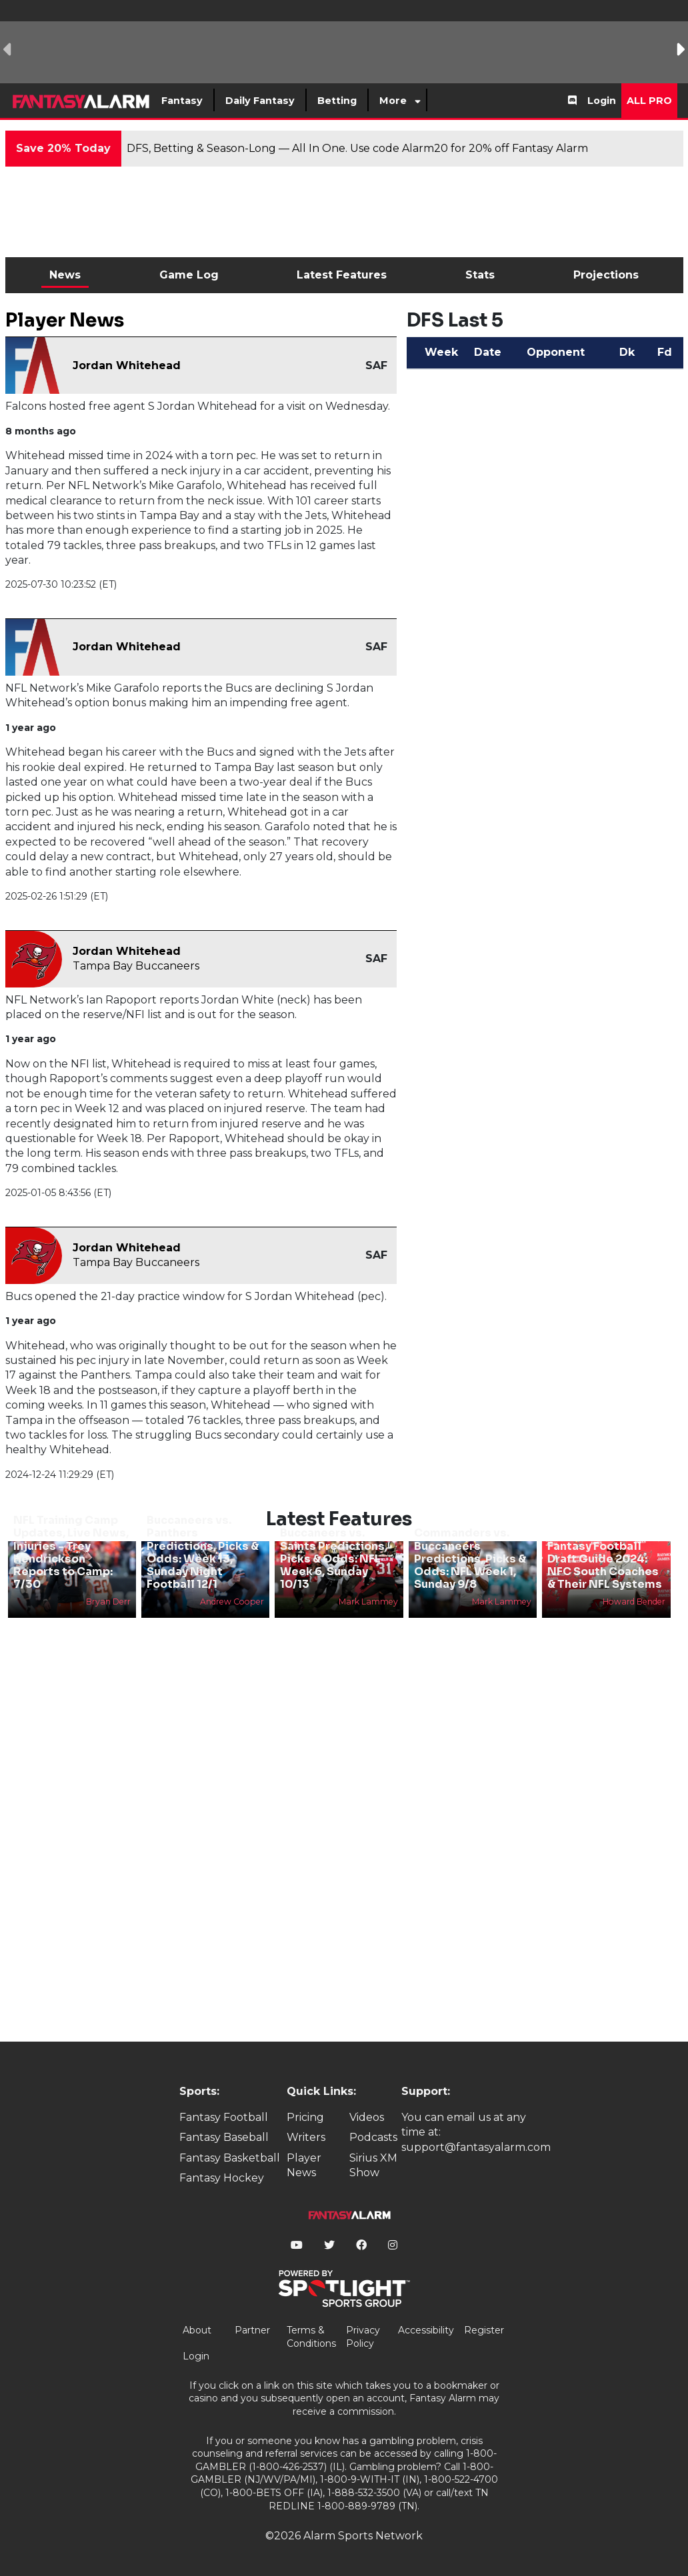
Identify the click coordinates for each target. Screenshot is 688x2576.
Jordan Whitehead (127, 365)
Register (484, 2330)
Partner (252, 2330)
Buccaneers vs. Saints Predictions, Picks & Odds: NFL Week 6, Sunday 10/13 (333, 1558)
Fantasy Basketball (229, 2158)
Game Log (189, 275)
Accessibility (426, 2330)
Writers (306, 2137)
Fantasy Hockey (221, 2178)
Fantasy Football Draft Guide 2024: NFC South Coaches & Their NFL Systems (604, 1565)
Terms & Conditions (311, 2336)
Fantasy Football (223, 2117)
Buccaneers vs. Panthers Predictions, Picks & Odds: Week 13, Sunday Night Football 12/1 (203, 1552)
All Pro (649, 101)
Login (601, 101)
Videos (366, 2117)
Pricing (305, 2117)
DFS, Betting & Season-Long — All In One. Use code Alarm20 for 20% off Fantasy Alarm (357, 148)
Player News (304, 2165)
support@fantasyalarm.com (476, 2147)
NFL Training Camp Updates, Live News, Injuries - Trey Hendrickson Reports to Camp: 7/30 (71, 1552)
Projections (606, 275)
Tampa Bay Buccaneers (136, 966)
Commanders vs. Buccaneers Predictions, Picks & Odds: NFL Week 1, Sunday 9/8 (470, 1558)
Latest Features (342, 275)
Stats (480, 275)
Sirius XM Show (373, 2165)
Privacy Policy (363, 2336)
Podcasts (373, 2137)
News (65, 275)
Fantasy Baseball (224, 2137)
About (197, 2330)
